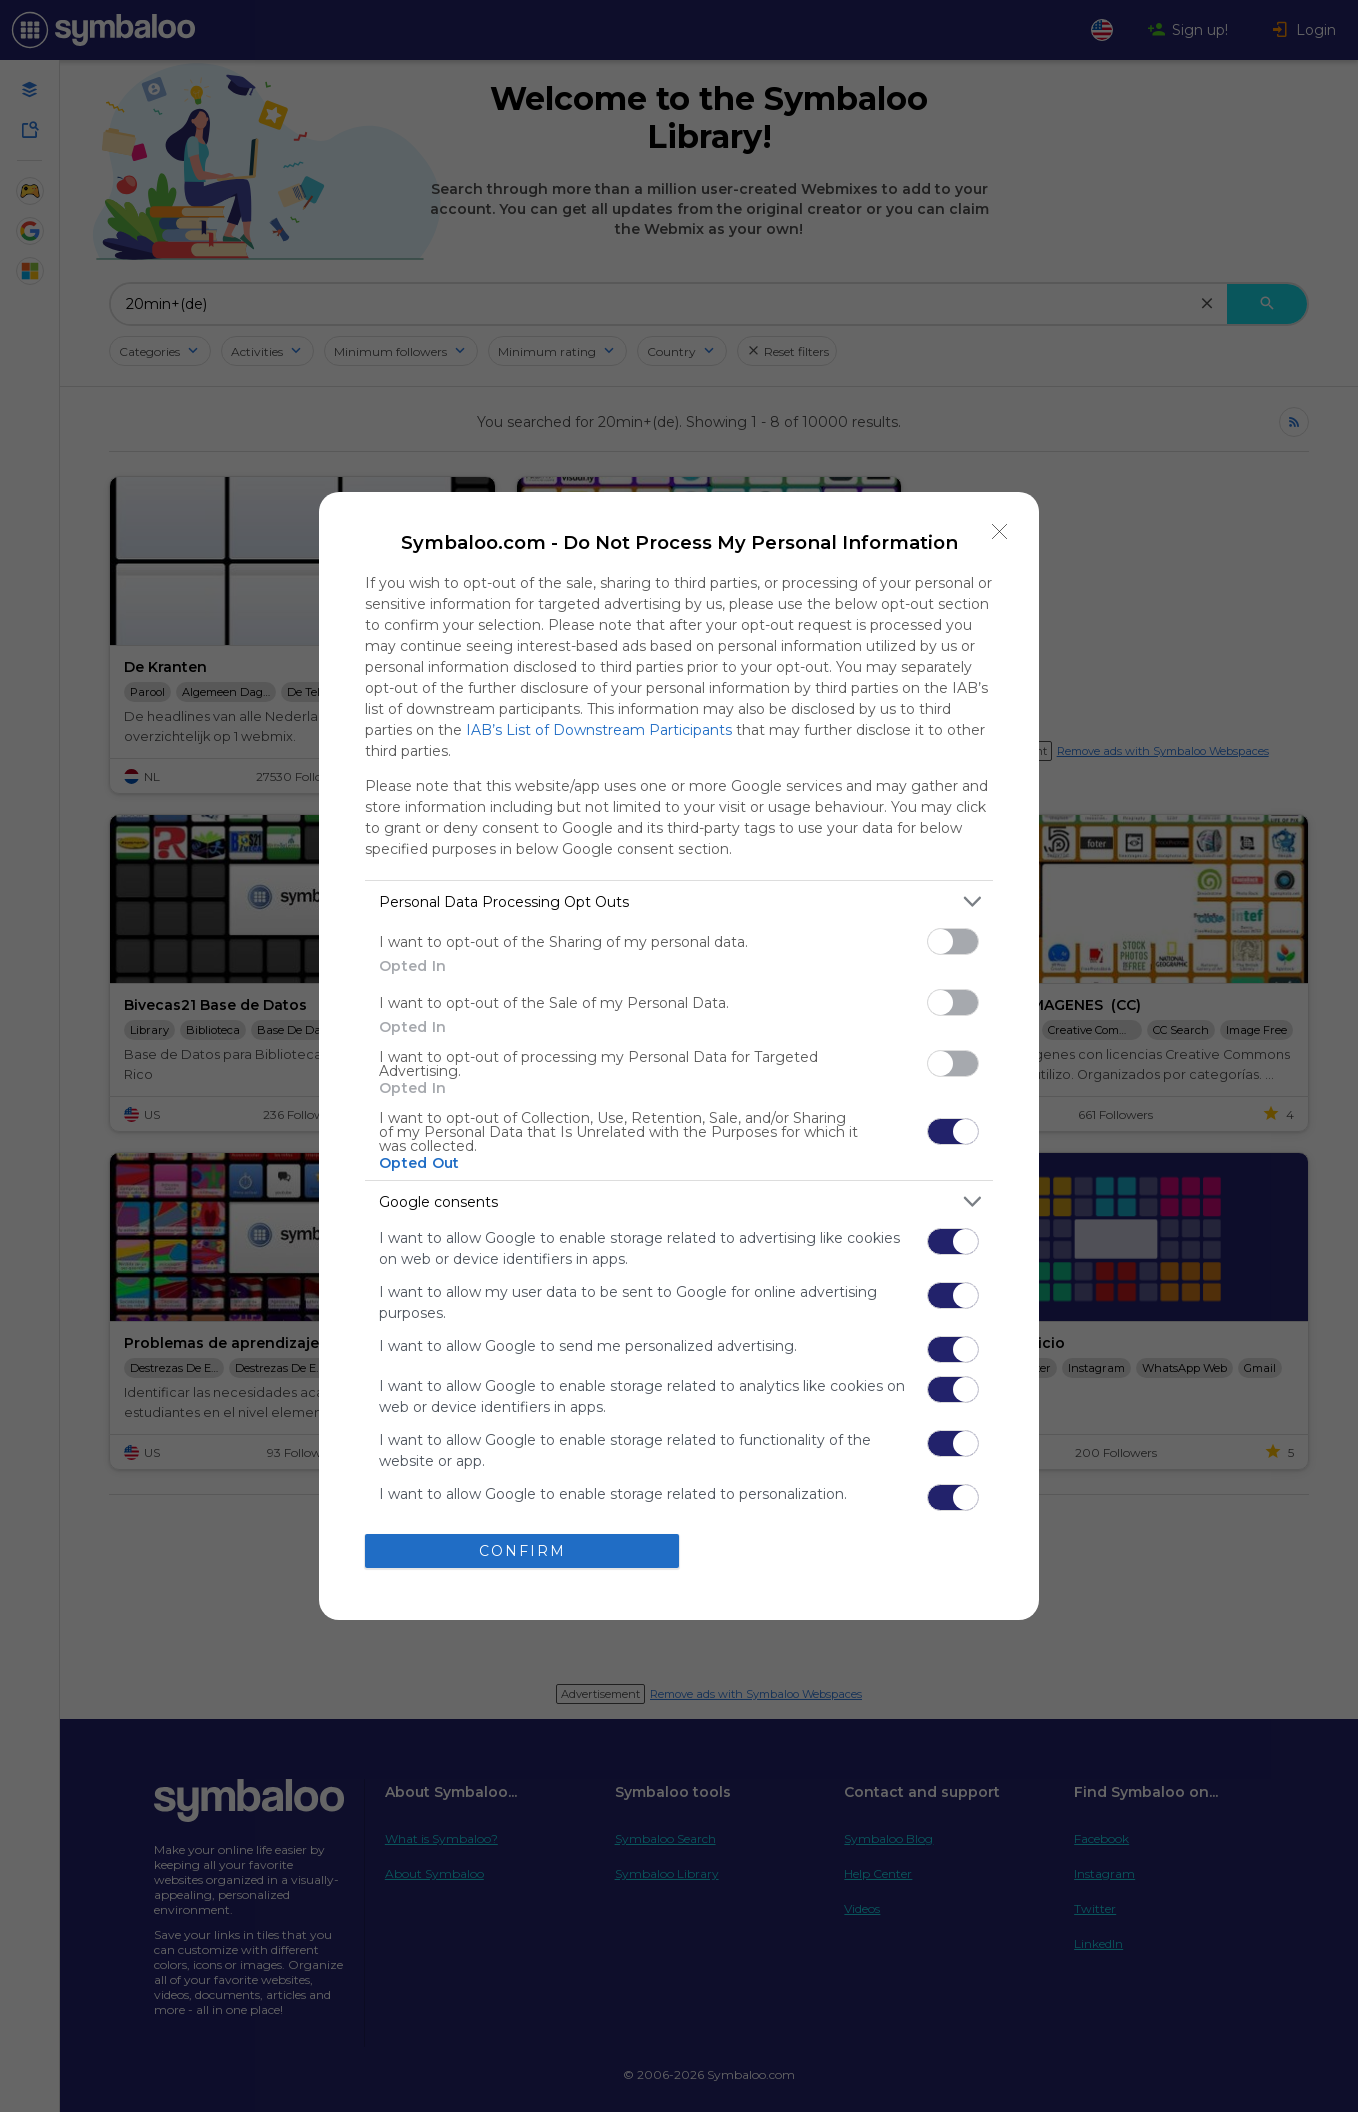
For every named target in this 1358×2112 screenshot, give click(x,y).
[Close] (1000, 531)
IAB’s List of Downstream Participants (599, 730)
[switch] (953, 941)
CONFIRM (522, 1551)
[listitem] (679, 901)
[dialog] (679, 1056)
